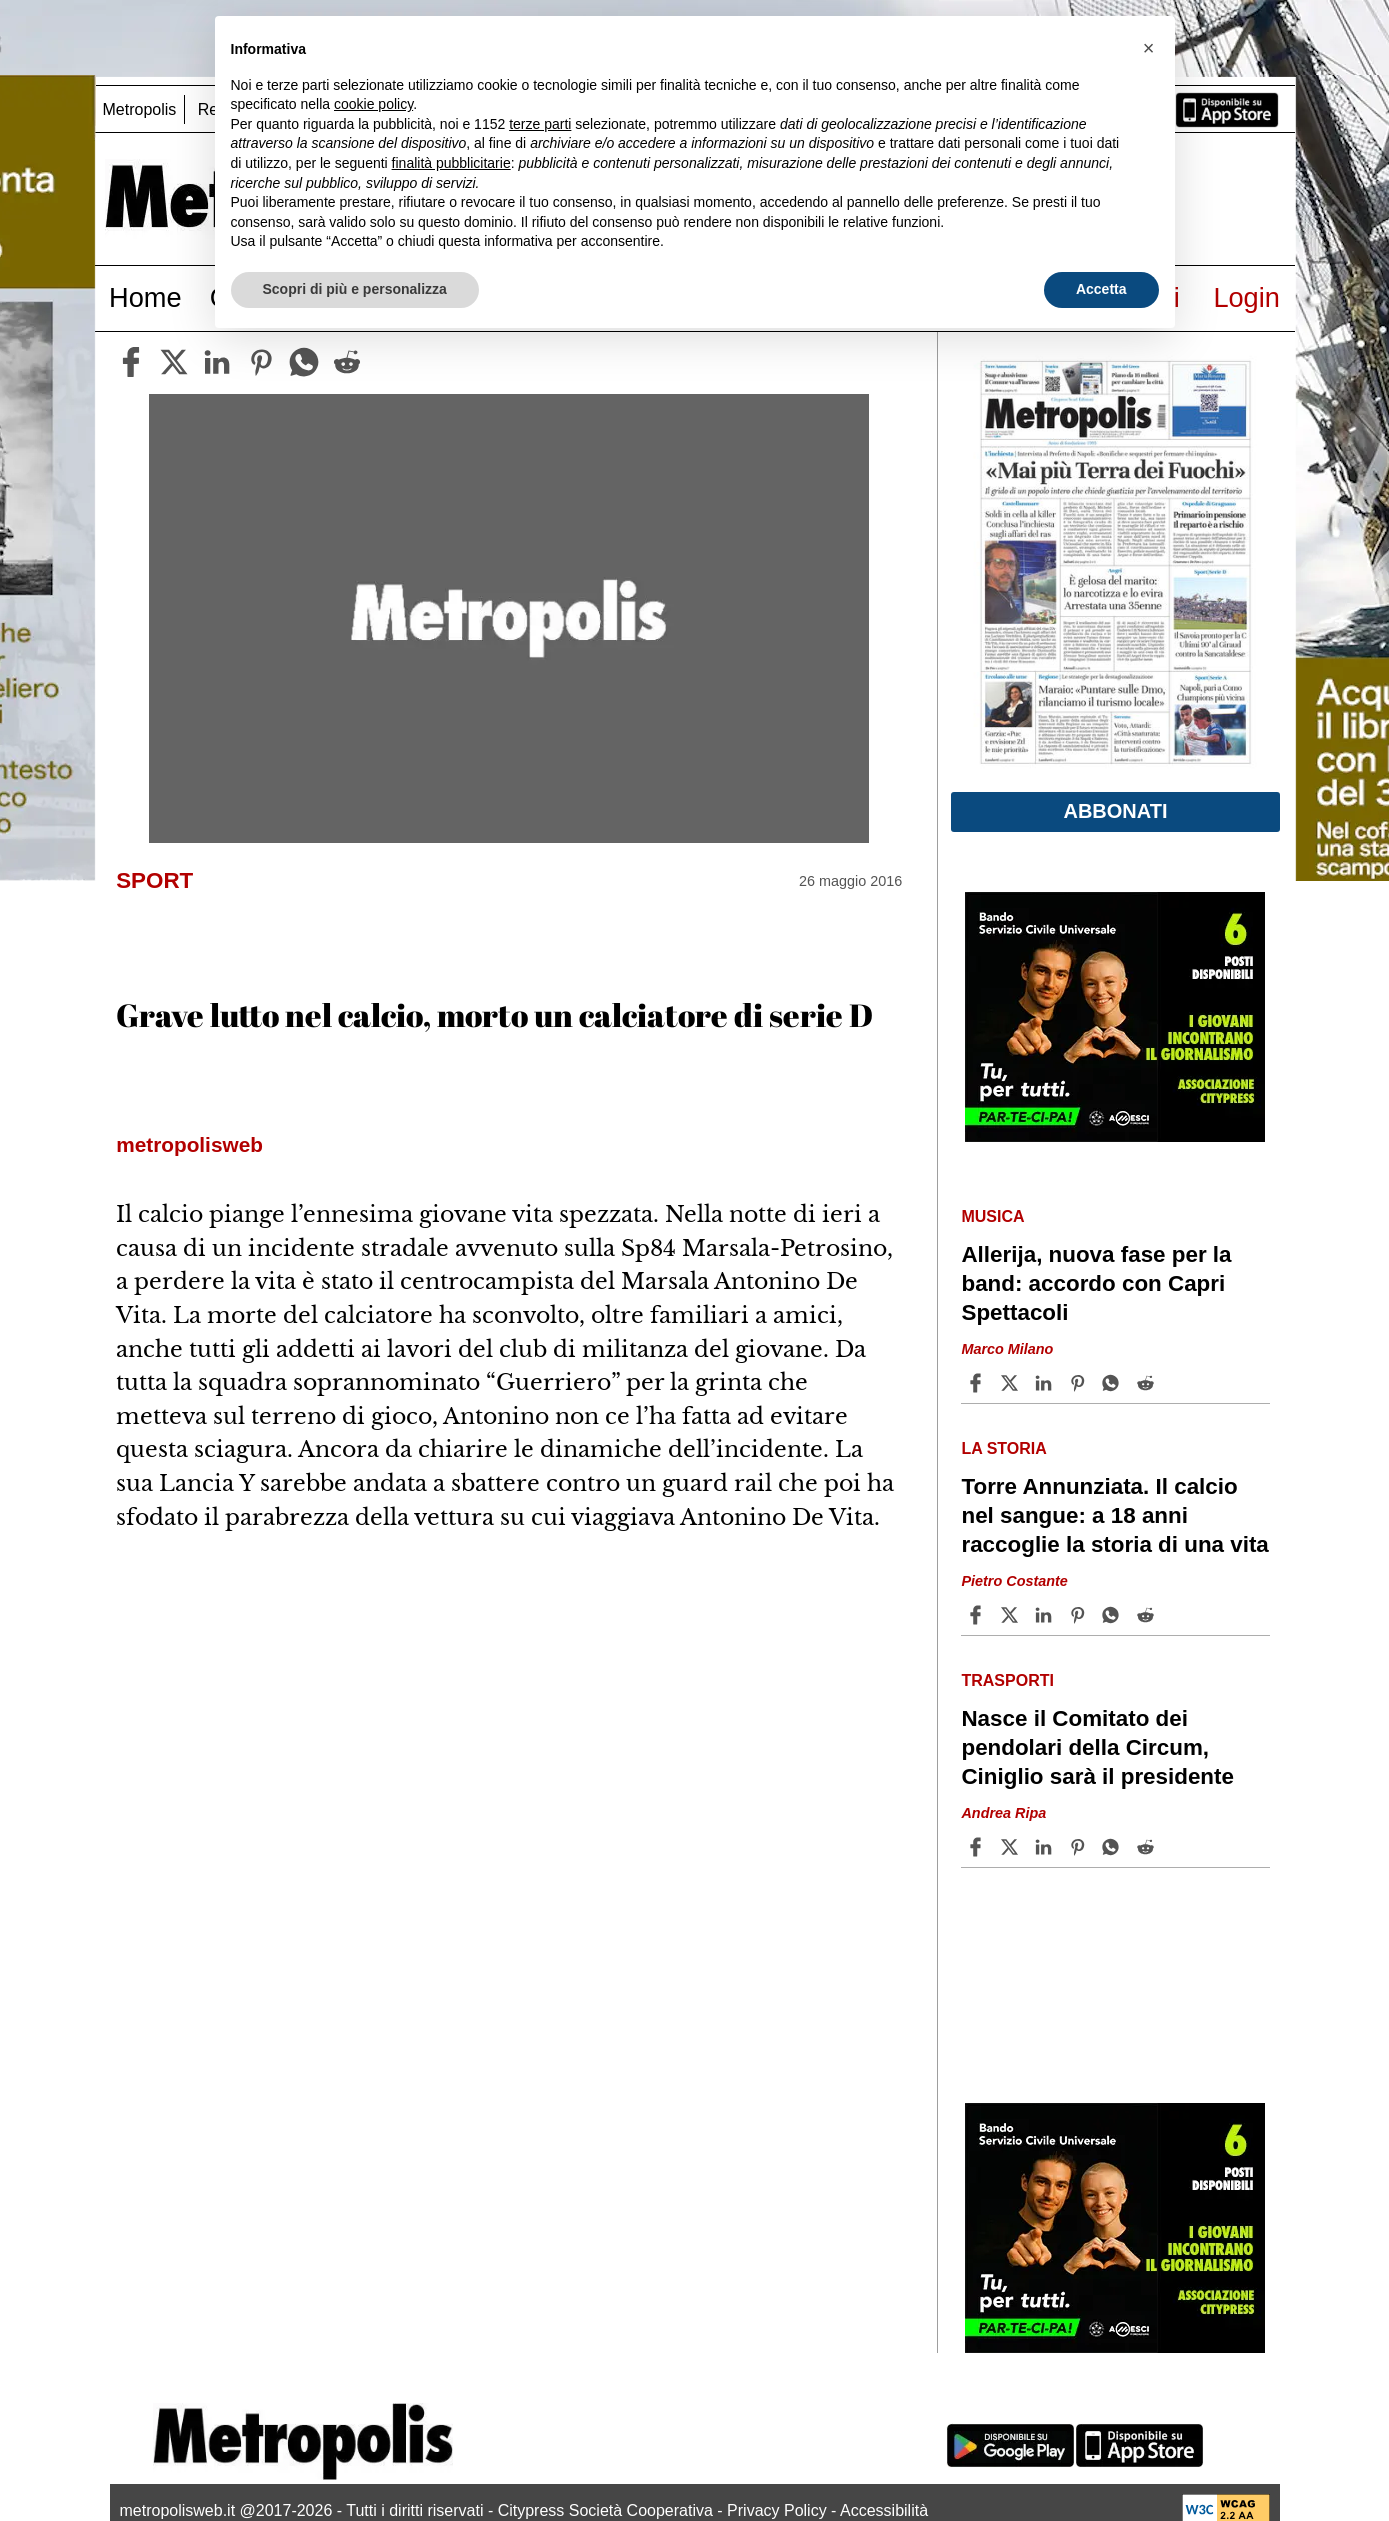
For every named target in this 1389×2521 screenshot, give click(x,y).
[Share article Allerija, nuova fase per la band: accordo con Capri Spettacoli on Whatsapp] (1114, 1383)
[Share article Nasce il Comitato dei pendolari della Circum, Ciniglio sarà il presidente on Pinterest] (1080, 1847)
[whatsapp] (304, 362)
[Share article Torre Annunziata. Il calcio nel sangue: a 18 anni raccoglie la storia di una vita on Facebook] (978, 1615)
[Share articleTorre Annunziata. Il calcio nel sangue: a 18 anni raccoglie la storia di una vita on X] (1012, 1615)
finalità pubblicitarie (451, 163)
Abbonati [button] (1115, 811)
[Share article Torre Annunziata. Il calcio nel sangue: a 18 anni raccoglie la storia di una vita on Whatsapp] (1114, 1615)
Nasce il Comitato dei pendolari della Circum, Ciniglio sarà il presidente (1097, 1747)
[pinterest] (261, 362)
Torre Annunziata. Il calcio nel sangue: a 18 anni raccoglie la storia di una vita (1114, 1515)
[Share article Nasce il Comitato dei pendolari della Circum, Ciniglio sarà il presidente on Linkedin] (1046, 1847)
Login (1246, 297)
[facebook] (131, 362)
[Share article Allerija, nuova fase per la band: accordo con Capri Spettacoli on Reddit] (1148, 1383)
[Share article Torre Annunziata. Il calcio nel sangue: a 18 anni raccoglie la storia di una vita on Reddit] (1148, 1615)
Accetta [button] (1101, 289)
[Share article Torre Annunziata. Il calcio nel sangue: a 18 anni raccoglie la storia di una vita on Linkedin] (1046, 1615)
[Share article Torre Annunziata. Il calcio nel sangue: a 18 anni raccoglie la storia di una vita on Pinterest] (1080, 1615)
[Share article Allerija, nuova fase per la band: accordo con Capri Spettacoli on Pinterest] (1080, 1383)
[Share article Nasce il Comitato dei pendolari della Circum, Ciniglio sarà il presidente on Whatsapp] (1114, 1847)
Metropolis (140, 109)
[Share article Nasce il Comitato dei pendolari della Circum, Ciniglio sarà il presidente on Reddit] (1148, 1847)
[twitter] (174, 362)
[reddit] (347, 362)
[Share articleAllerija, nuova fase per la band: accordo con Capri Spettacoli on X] (1012, 1383)
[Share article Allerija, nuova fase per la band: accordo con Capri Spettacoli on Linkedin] (1046, 1383)
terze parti (540, 124)
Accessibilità (884, 2510)
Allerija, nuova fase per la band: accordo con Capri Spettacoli (1096, 1283)
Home (145, 297)
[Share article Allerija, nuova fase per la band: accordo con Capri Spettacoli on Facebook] (978, 1383)
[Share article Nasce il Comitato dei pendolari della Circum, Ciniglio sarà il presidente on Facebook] (978, 1847)
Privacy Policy (777, 2510)
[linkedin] (217, 362)
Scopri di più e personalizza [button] (355, 289)
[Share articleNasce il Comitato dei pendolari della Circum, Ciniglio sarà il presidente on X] (1012, 1847)
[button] (1149, 48)
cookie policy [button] (373, 104)
